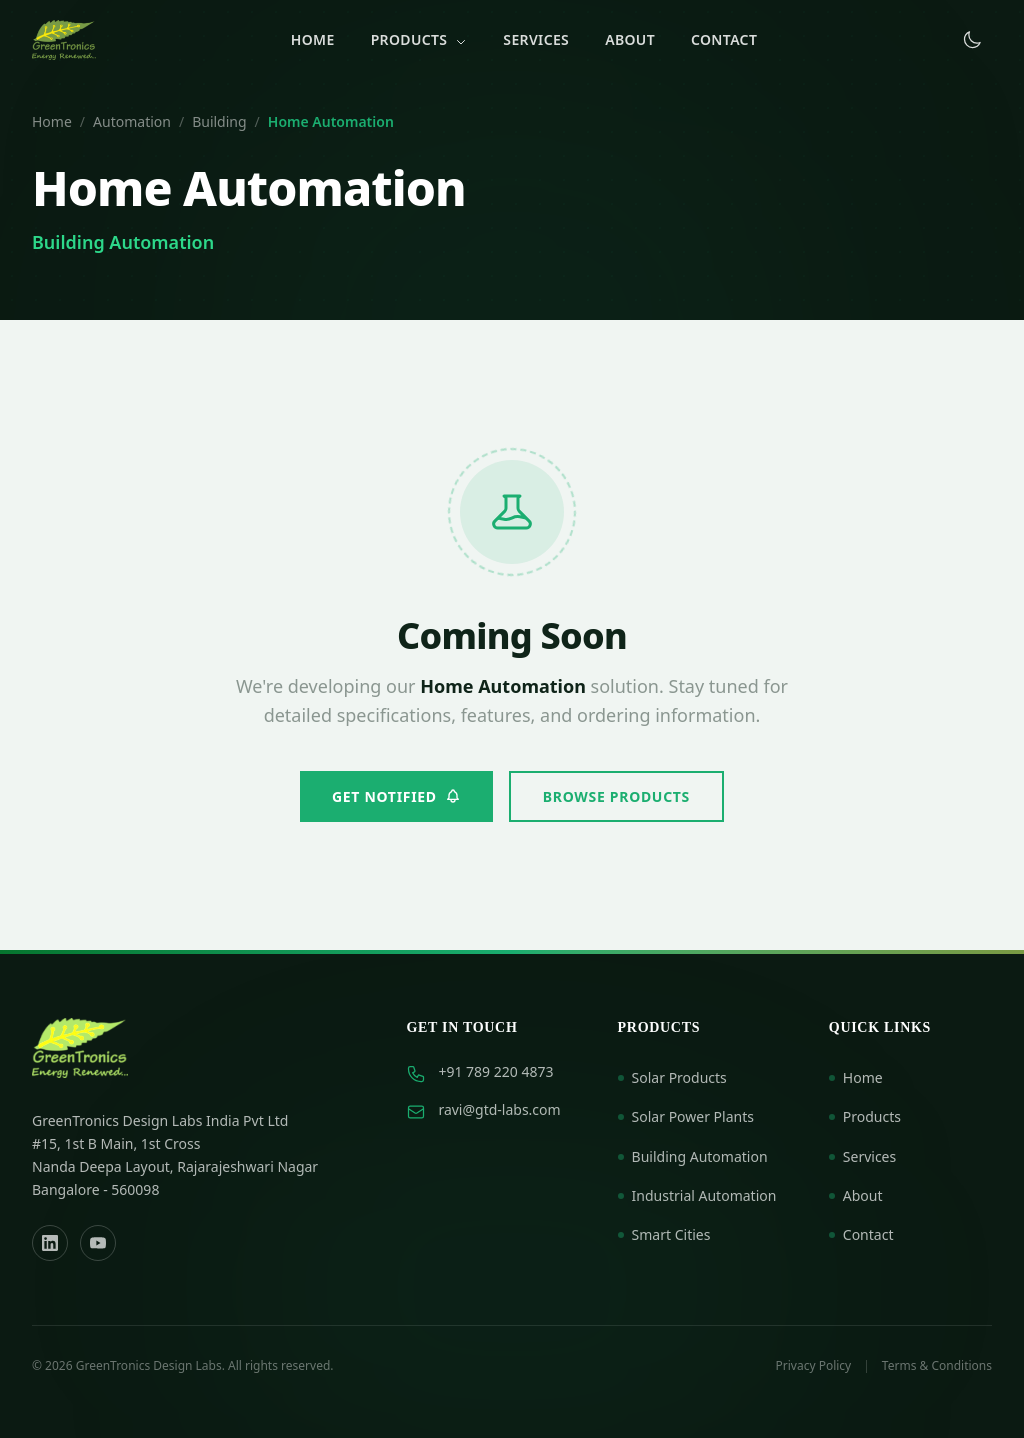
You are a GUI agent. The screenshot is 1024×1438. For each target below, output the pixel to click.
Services (536, 39)
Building (219, 121)
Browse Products (616, 796)
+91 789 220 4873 (495, 1071)
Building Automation (693, 1156)
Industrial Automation (697, 1195)
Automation (132, 121)
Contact (724, 39)
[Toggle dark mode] (972, 40)
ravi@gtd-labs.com (499, 1109)
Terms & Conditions (937, 1366)
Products (419, 39)
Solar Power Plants (686, 1116)
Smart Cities (664, 1234)
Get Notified (396, 796)
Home (313, 39)
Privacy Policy (814, 1366)
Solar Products (672, 1077)
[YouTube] (98, 1243)
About (630, 39)
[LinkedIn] (50, 1243)
